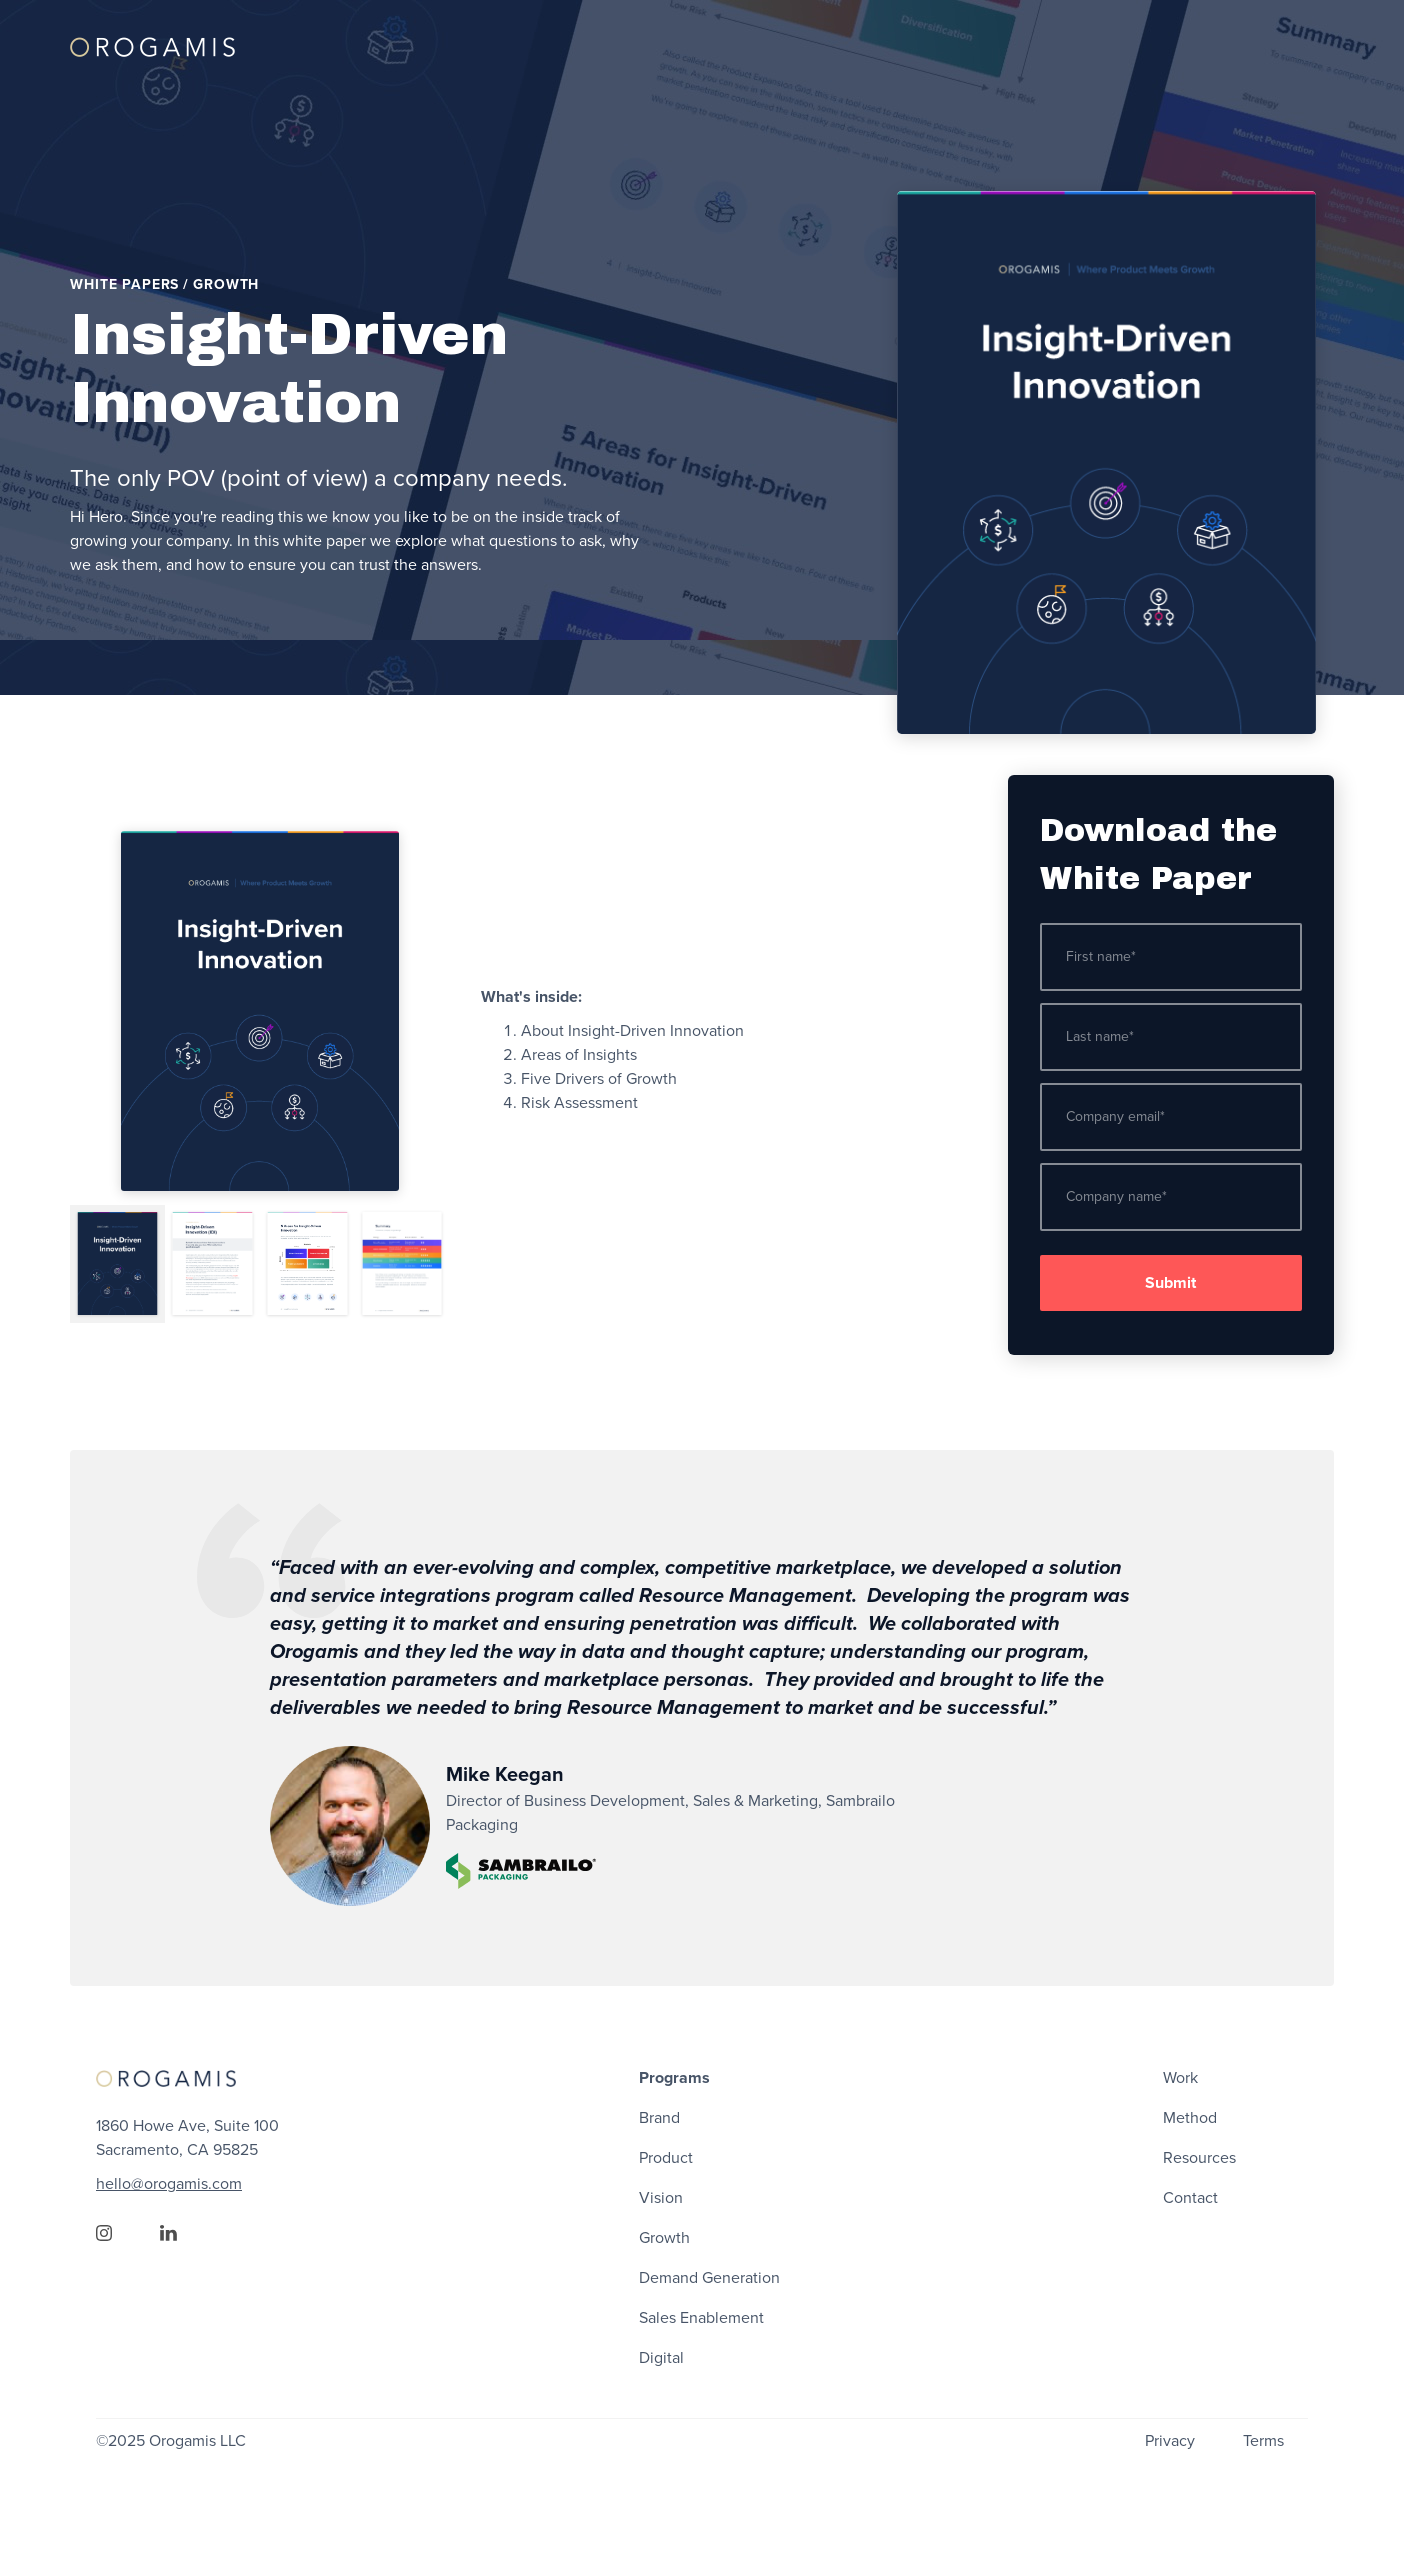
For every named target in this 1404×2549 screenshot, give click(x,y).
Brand (659, 2118)
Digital (661, 2358)
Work (1180, 2078)
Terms (1263, 2441)
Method (1190, 2118)
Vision (661, 2198)
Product (666, 2158)
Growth (664, 2238)
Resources (1199, 2158)
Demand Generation (709, 2278)
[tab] (117, 1264)
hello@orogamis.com (169, 2184)
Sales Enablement (701, 2318)
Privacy (1170, 2441)
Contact (1190, 2198)
